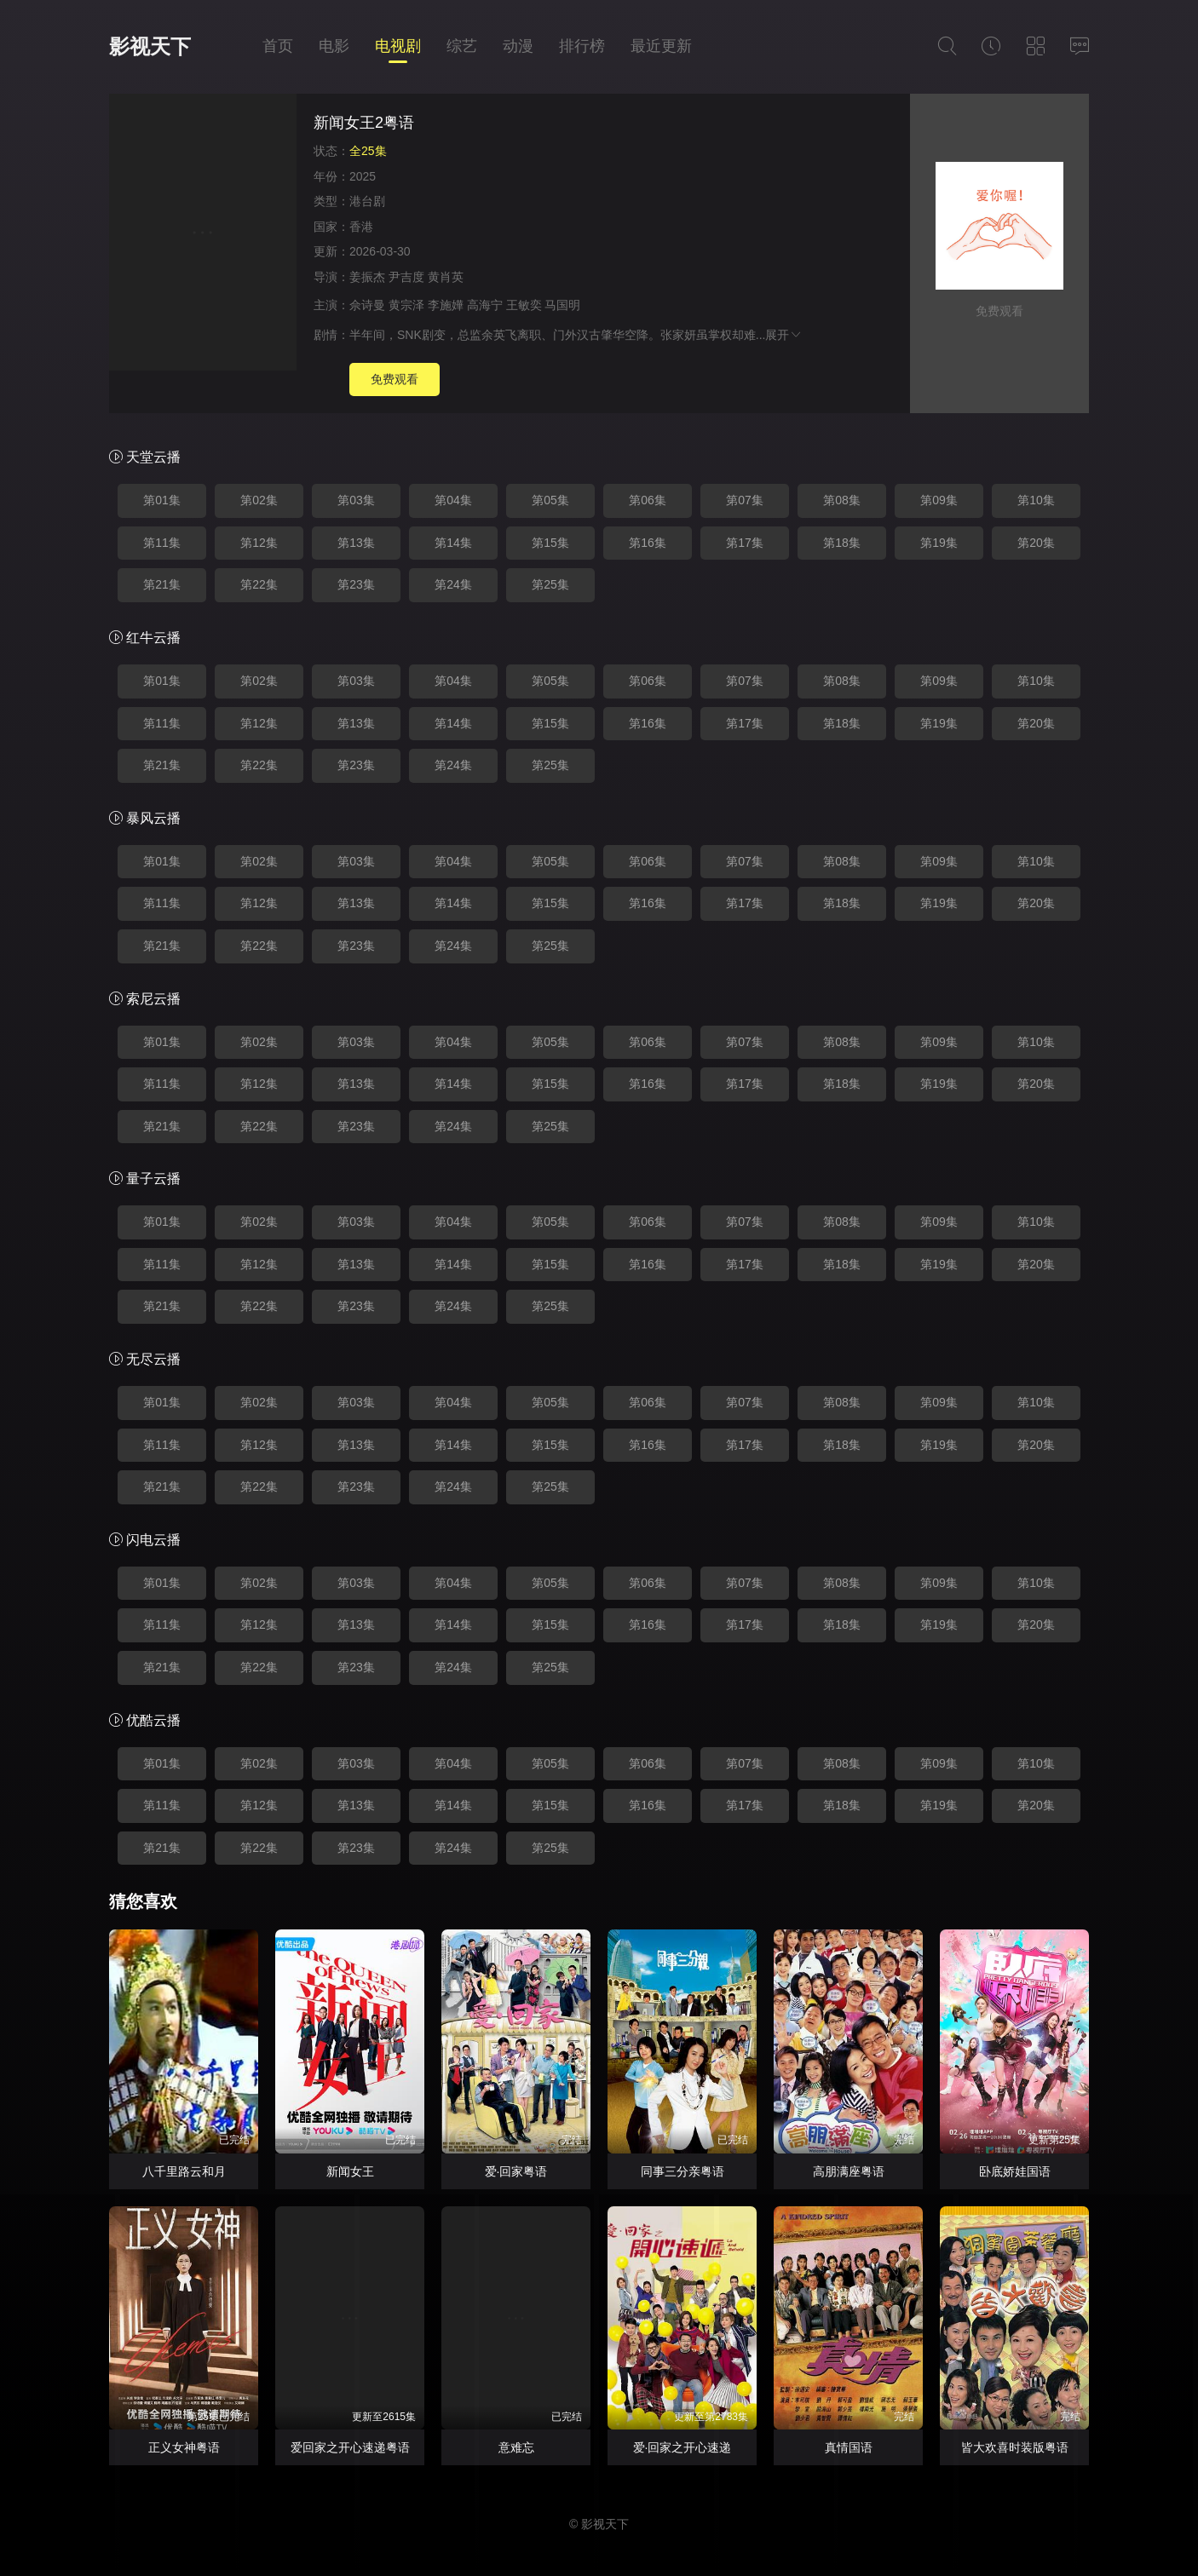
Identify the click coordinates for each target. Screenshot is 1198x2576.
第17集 (744, 542)
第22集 (259, 584)
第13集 (356, 542)
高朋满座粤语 (848, 2171)
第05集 (550, 500)
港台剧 (367, 201)
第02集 (259, 500)
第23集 (356, 584)
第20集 (1036, 542)
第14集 (453, 542)
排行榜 (582, 46)
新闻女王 (350, 2171)
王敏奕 (524, 305)
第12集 (259, 542)
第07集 (744, 500)
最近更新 (661, 46)
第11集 (162, 542)
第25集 (550, 584)
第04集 (453, 500)
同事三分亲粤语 (682, 2171)
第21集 (162, 584)
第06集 (647, 500)
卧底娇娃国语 (1015, 2171)
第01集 (162, 500)
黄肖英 (446, 277)
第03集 (356, 500)
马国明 (562, 305)
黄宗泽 (406, 305)
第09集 (939, 500)
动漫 (518, 46)
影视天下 (150, 46)
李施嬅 (446, 305)
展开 (784, 335)
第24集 (453, 584)
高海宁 (485, 305)
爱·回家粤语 (516, 2171)
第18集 (842, 542)
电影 (334, 46)
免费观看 (394, 379)
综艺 (461, 46)
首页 (277, 46)
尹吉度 (406, 277)
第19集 (939, 542)
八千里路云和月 (184, 2171)
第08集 (842, 500)
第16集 (647, 542)
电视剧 (398, 46)
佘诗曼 (367, 305)
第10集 (1036, 500)
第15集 (550, 542)
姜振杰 (367, 277)
